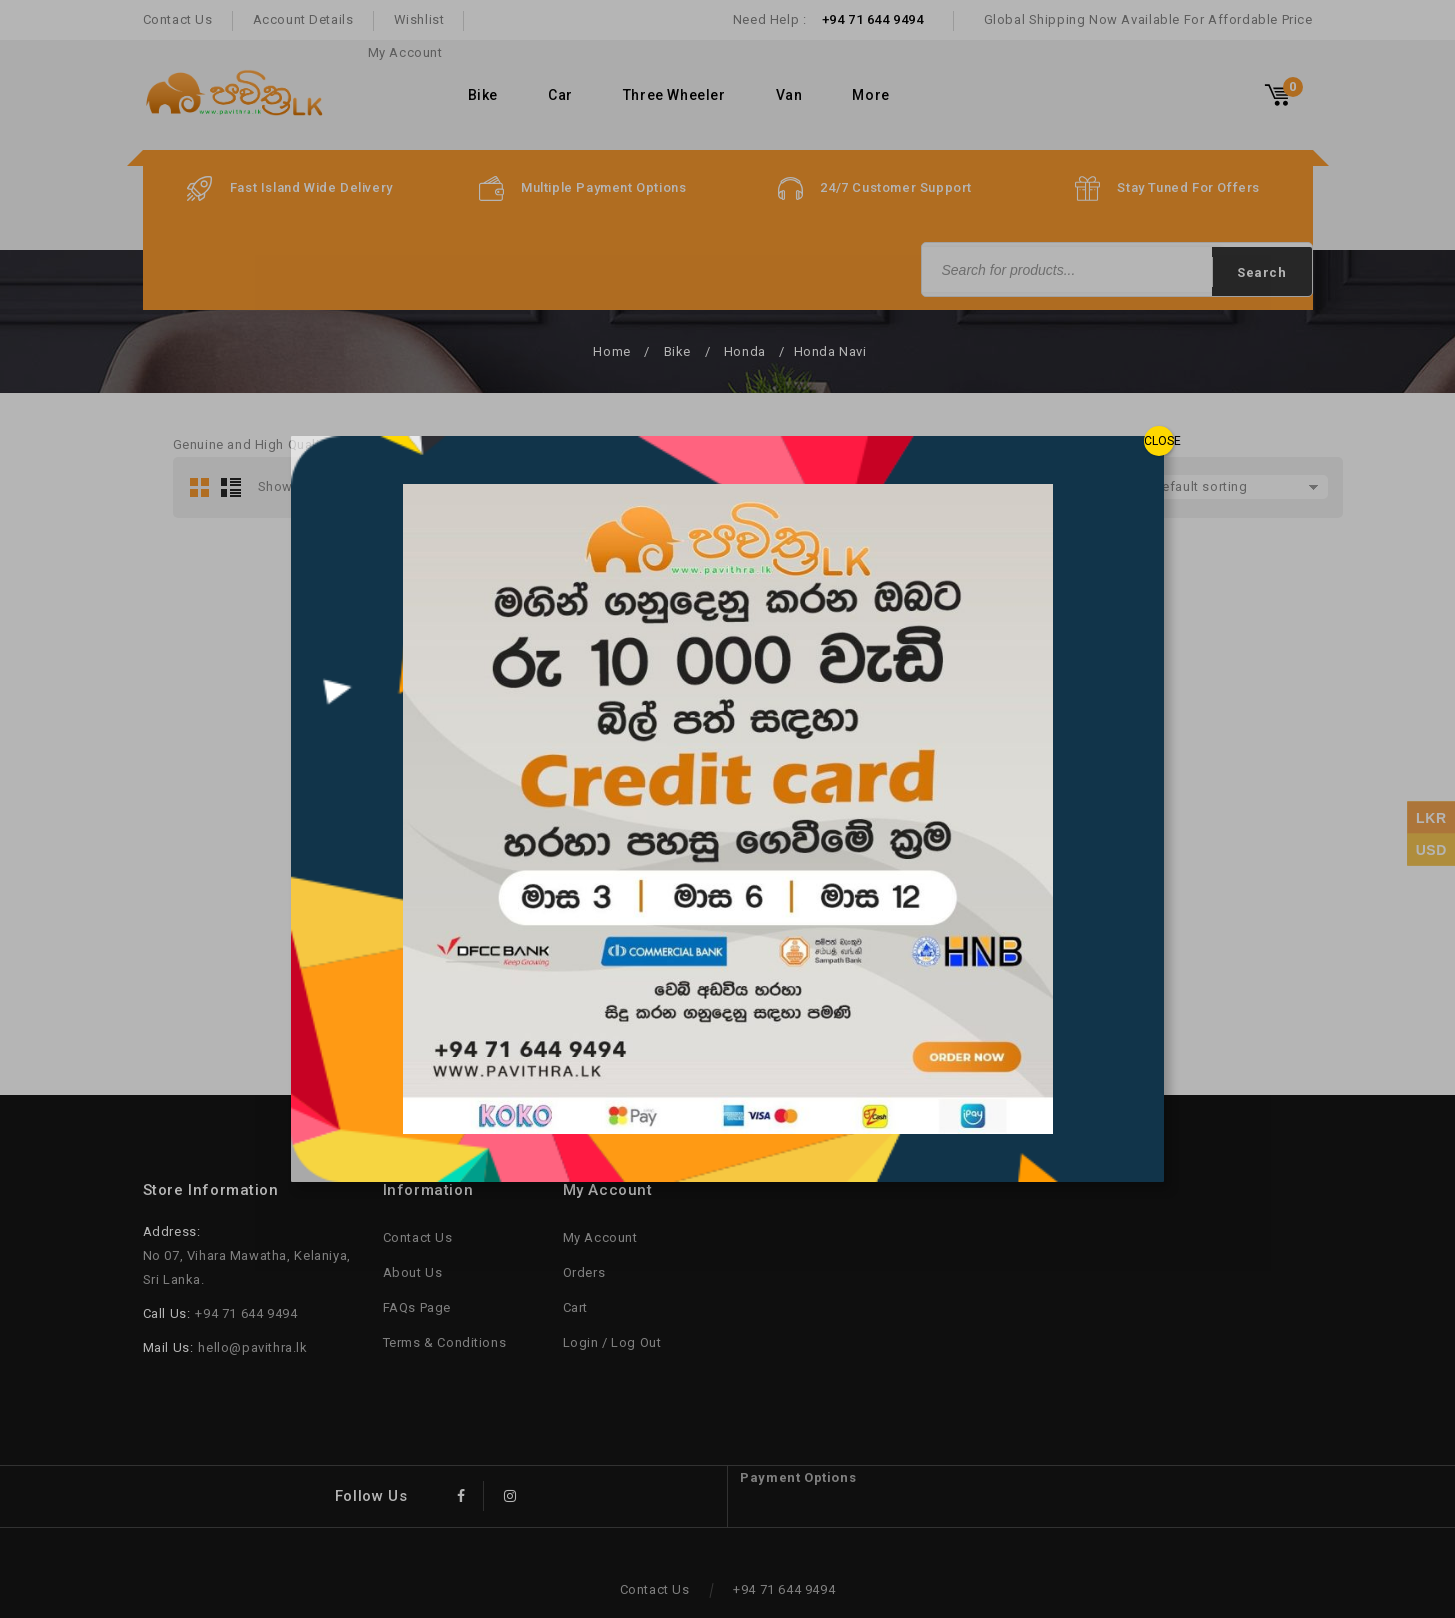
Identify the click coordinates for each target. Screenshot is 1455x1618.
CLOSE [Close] (1159, 441)
